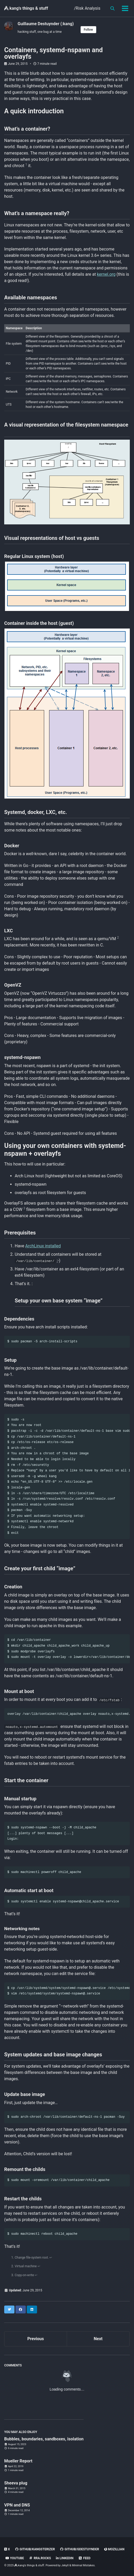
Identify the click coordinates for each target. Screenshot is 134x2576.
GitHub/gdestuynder (79, 2549)
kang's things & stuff (26, 8)
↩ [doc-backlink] (50, 2257)
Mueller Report (18, 2460)
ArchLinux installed (43, 1245)
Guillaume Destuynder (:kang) (46, 23)
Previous (35, 2338)
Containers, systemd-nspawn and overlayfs (53, 53)
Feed (84, 2558)
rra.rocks (40, 2558)
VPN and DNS (17, 2505)
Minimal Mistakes (83, 2565)
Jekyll (65, 2565)
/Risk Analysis (87, 8)
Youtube (15, 2558)
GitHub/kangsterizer (35, 2549)
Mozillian (114, 2549)
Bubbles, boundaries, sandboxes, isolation (44, 2438)
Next (98, 2338)
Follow (88, 29)
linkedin (65, 2558)
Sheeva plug (15, 2483)
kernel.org (106, 274)
